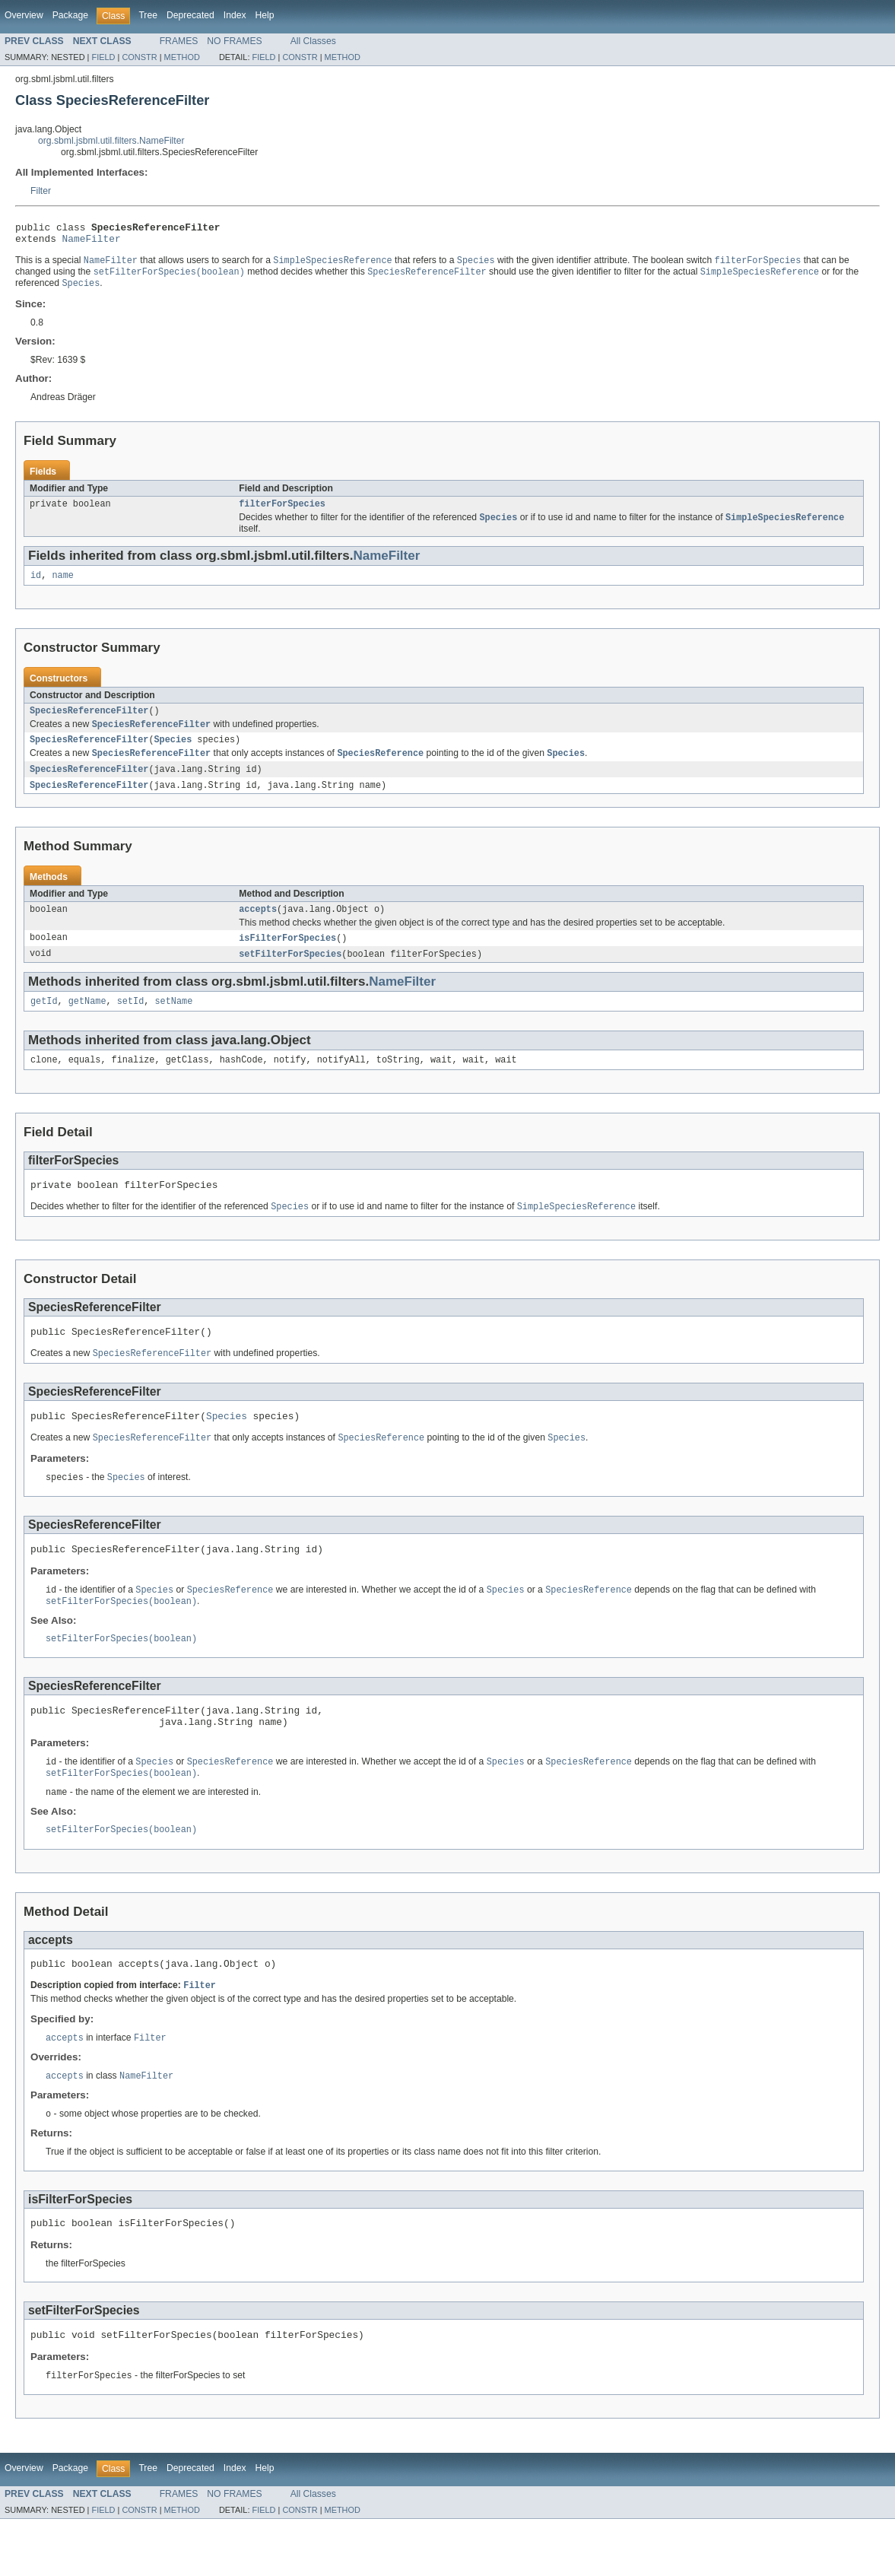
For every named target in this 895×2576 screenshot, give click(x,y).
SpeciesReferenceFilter (89, 722)
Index (235, 15)
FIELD (103, 57)
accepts (258, 927)
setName (173, 1022)
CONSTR (139, 57)
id (35, 586)
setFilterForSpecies (290, 973)
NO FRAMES (234, 41)
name (62, 586)
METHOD (182, 57)
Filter (40, 191)
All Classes (313, 41)
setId (130, 1022)
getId (44, 1022)
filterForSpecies (282, 512)
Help (265, 15)
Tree (147, 15)
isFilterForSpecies (287, 957)
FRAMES (179, 41)
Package (70, 15)
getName (87, 1022)
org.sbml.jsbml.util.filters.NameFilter (111, 140)
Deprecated (190, 15)
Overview (24, 15)
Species (173, 754)
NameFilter (91, 242)
